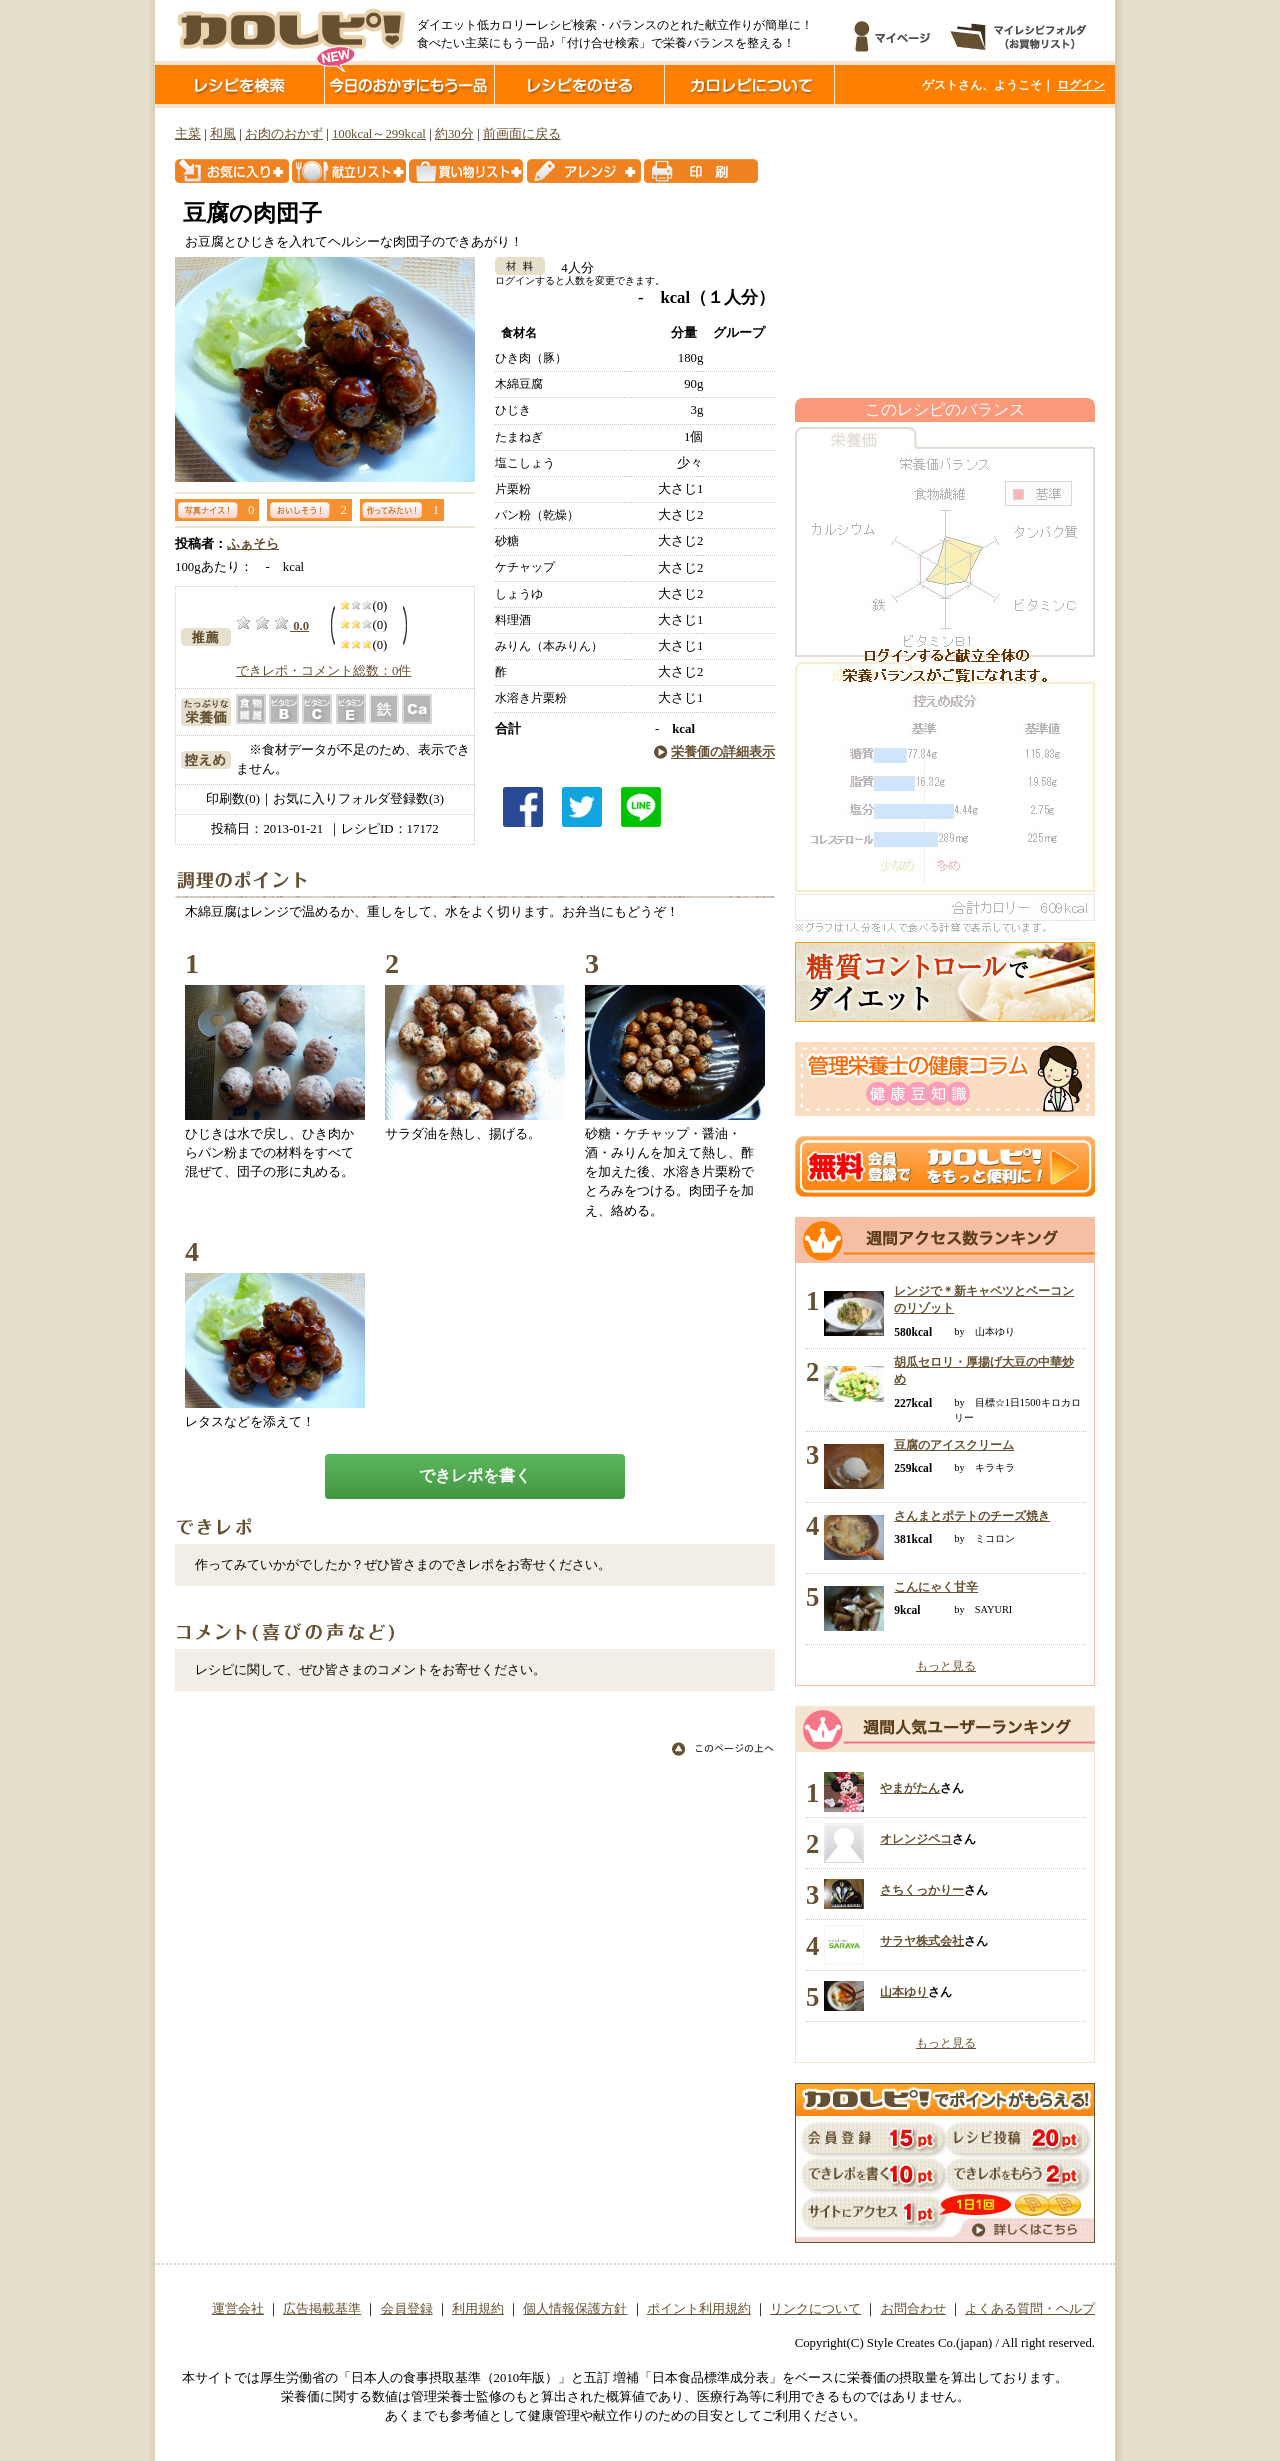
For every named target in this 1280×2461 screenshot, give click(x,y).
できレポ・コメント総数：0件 (323, 671)
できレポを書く (475, 1475)
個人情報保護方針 (575, 2309)
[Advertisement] (945, 253)
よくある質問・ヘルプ (1030, 2309)
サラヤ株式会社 (922, 1941)
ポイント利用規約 (699, 2309)
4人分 (570, 268)
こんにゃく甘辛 (936, 1587)
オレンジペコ (916, 1839)
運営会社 (238, 2309)
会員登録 (407, 2309)
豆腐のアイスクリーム (954, 1445)
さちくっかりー (922, 1890)
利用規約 (478, 2309)
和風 (223, 134)
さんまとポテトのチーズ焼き (972, 1516)
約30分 (454, 134)
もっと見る (946, 1666)
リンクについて (815, 2309)
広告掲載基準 (322, 2309)
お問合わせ (913, 2309)
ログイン (1081, 85)
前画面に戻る (522, 134)
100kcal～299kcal (379, 134)
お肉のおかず (284, 134)
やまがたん (910, 1788)
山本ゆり (904, 1992)
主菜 (188, 134)
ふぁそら (253, 544)
